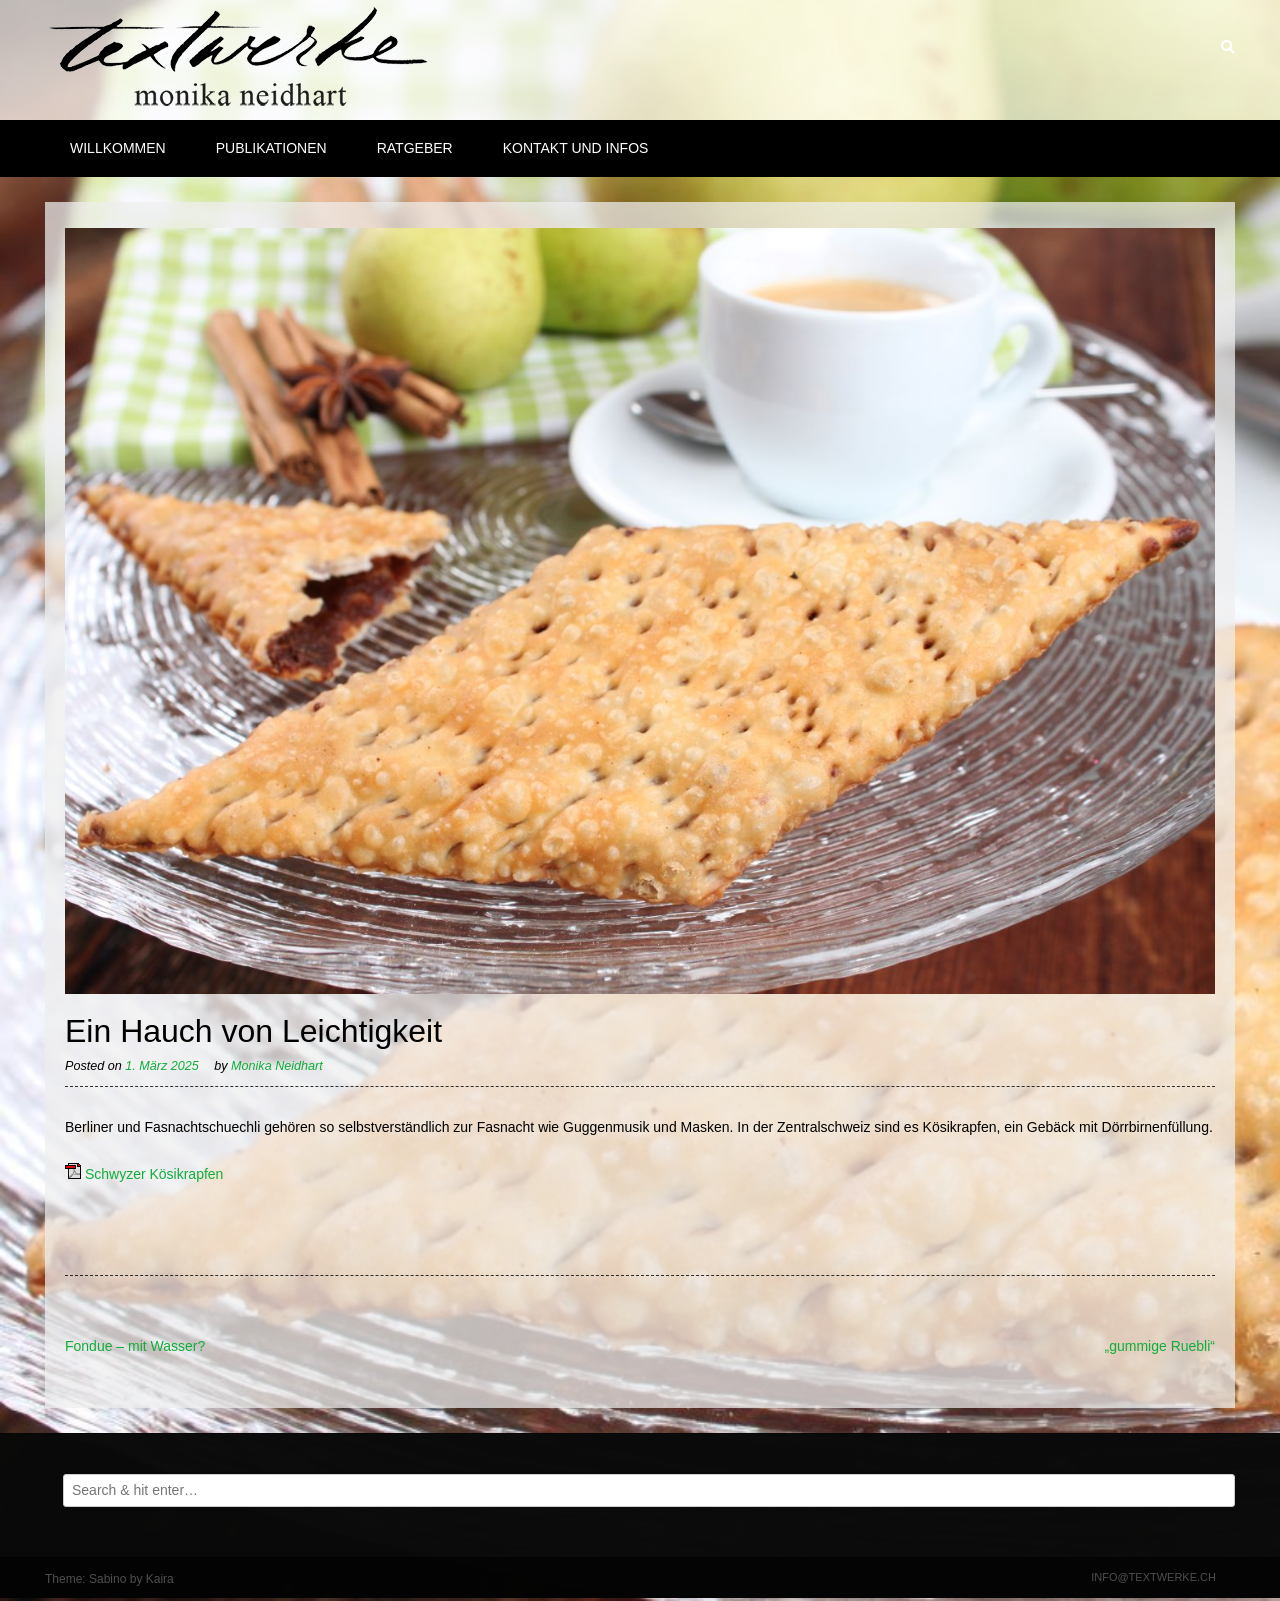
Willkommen (118, 148)
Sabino (107, 1579)
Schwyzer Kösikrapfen (154, 1174)
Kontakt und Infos (576, 148)
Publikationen (271, 148)
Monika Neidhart (277, 1066)
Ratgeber (415, 148)
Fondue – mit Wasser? (135, 1346)
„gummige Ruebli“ (1160, 1346)
